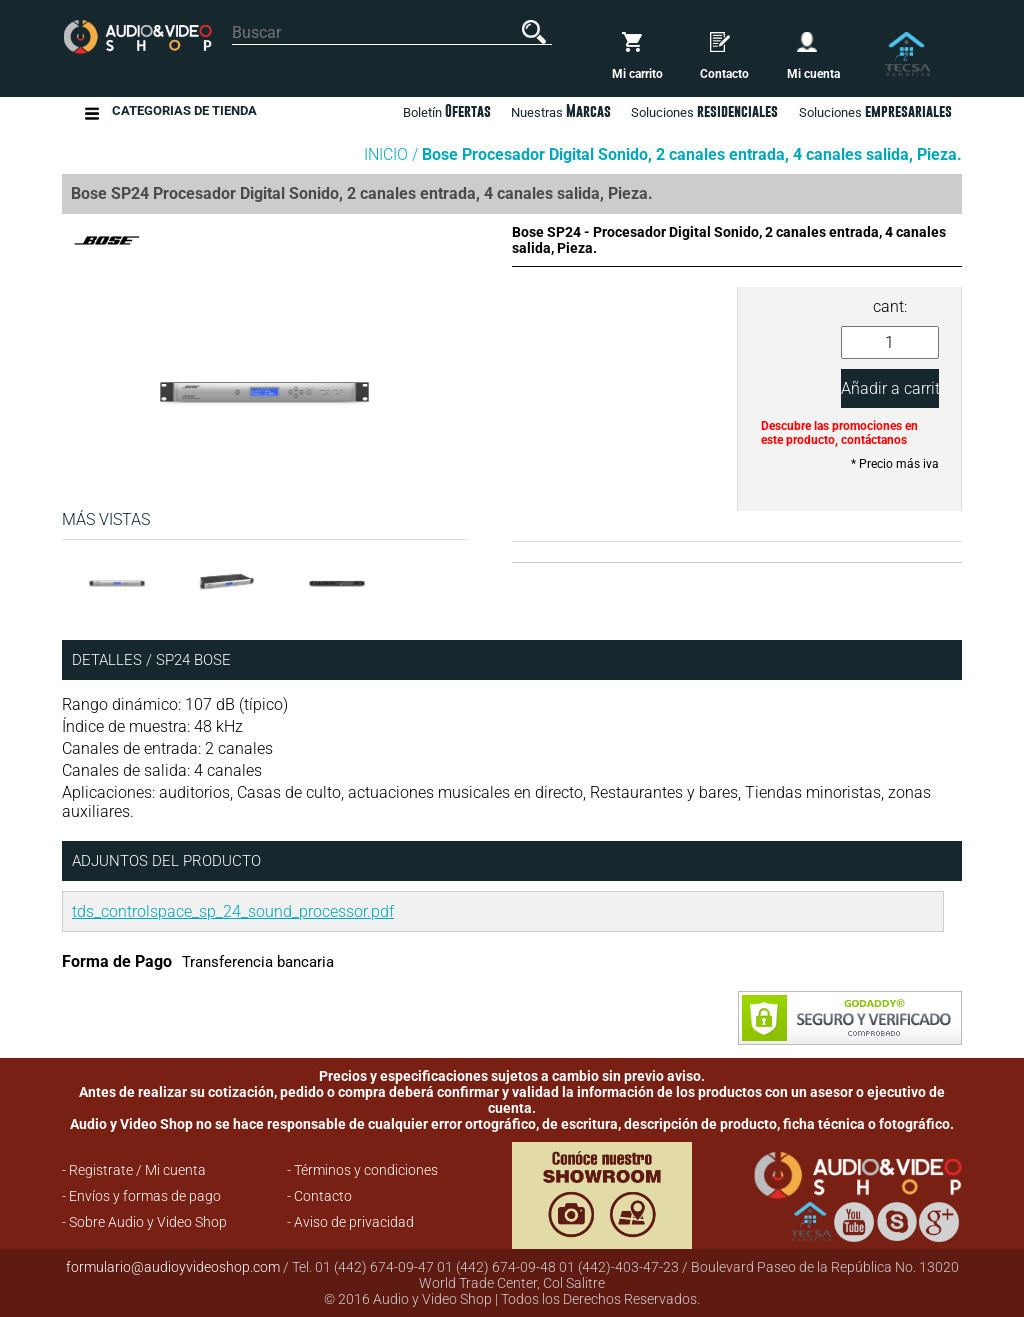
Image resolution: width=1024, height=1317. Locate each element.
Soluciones (875, 111)
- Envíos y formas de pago (141, 1196)
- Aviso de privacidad (350, 1222)
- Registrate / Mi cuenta (134, 1170)
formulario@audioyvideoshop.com (173, 1267)
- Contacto (319, 1196)
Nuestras (561, 111)
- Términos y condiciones (362, 1170)
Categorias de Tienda (184, 113)
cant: (890, 306)
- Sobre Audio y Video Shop (144, 1222)
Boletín (447, 111)
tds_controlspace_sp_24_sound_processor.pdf (233, 911)
